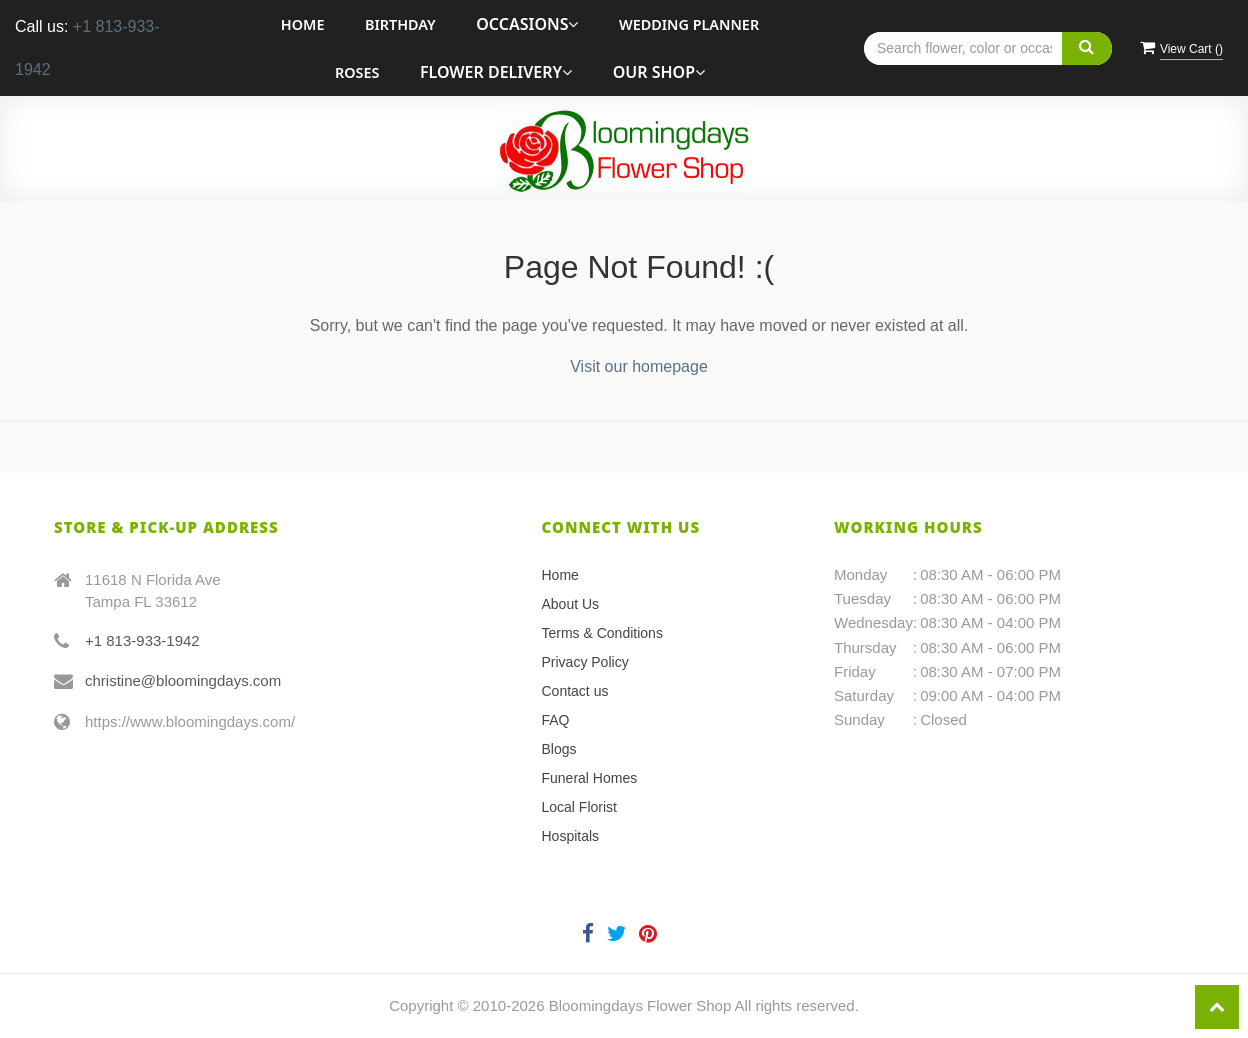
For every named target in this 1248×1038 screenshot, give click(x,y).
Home (303, 24)
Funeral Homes (590, 778)
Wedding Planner (689, 24)
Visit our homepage (639, 366)
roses (357, 72)
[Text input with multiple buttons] (988, 48)
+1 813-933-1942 (142, 640)
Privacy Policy (585, 662)
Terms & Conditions (602, 633)
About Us (571, 604)
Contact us (575, 691)
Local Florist (579, 807)
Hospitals (571, 836)
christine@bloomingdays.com (183, 680)
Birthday (400, 24)
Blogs (559, 749)
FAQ (556, 720)
